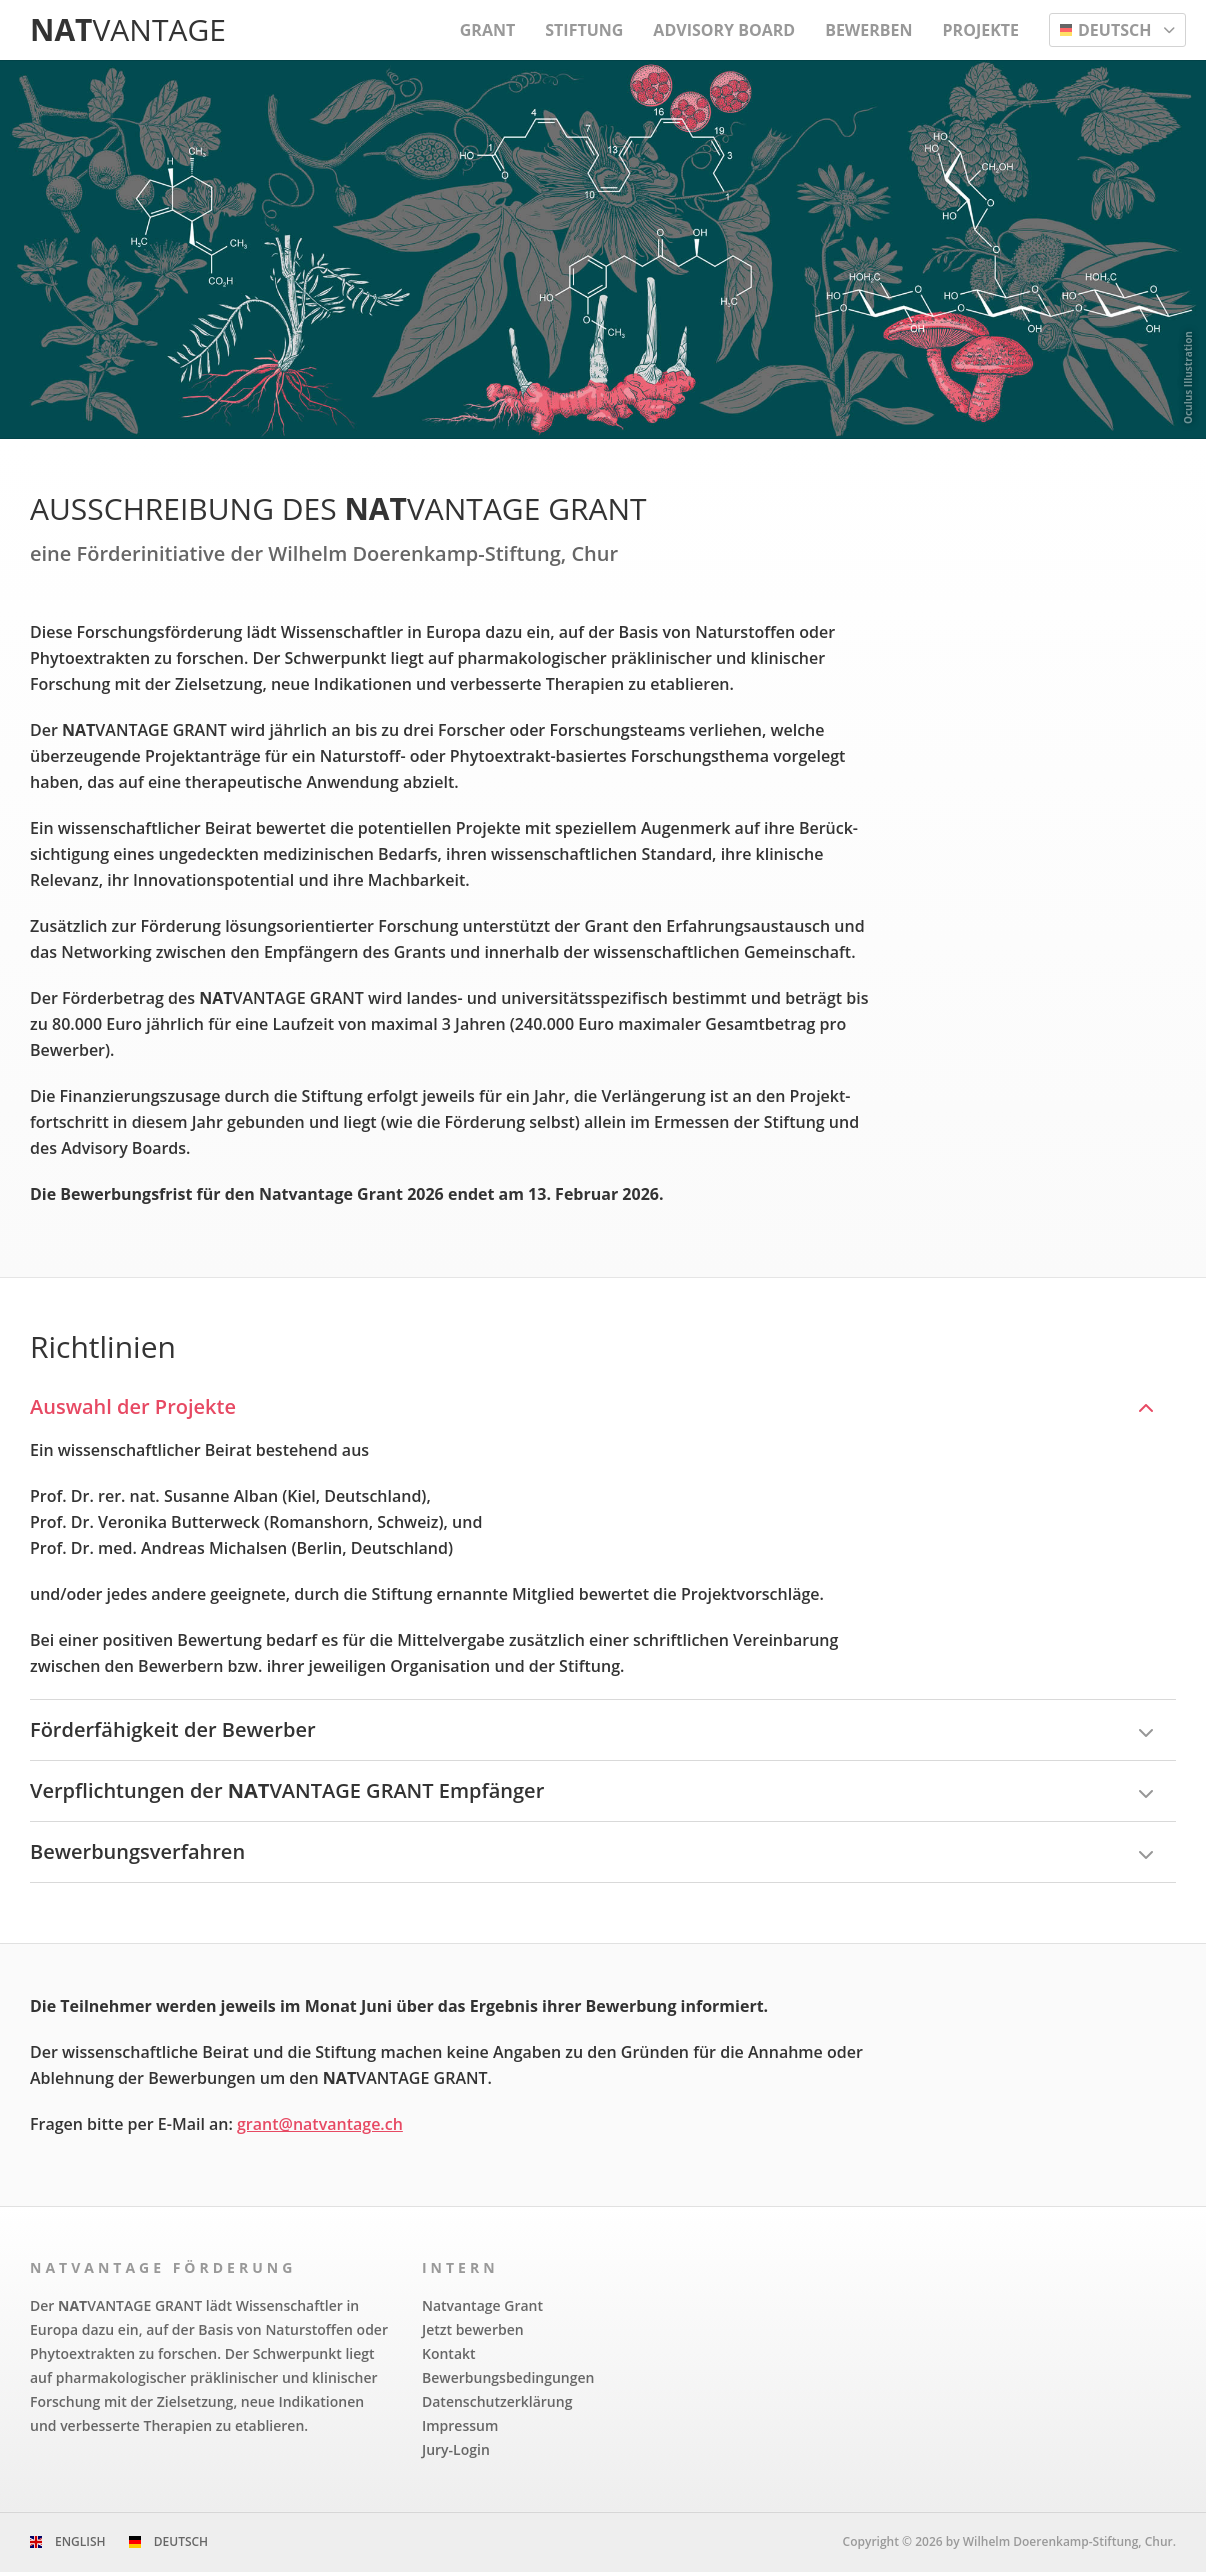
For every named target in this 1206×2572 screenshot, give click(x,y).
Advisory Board (724, 30)
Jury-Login (456, 2449)
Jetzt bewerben (473, 2329)
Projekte (981, 30)
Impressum (460, 2425)
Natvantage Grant (482, 2305)
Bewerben (868, 30)
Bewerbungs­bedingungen (508, 2377)
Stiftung (584, 30)
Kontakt (449, 2353)
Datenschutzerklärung (497, 2401)
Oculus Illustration (1188, 377)
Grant (487, 30)
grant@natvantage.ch (320, 2124)
